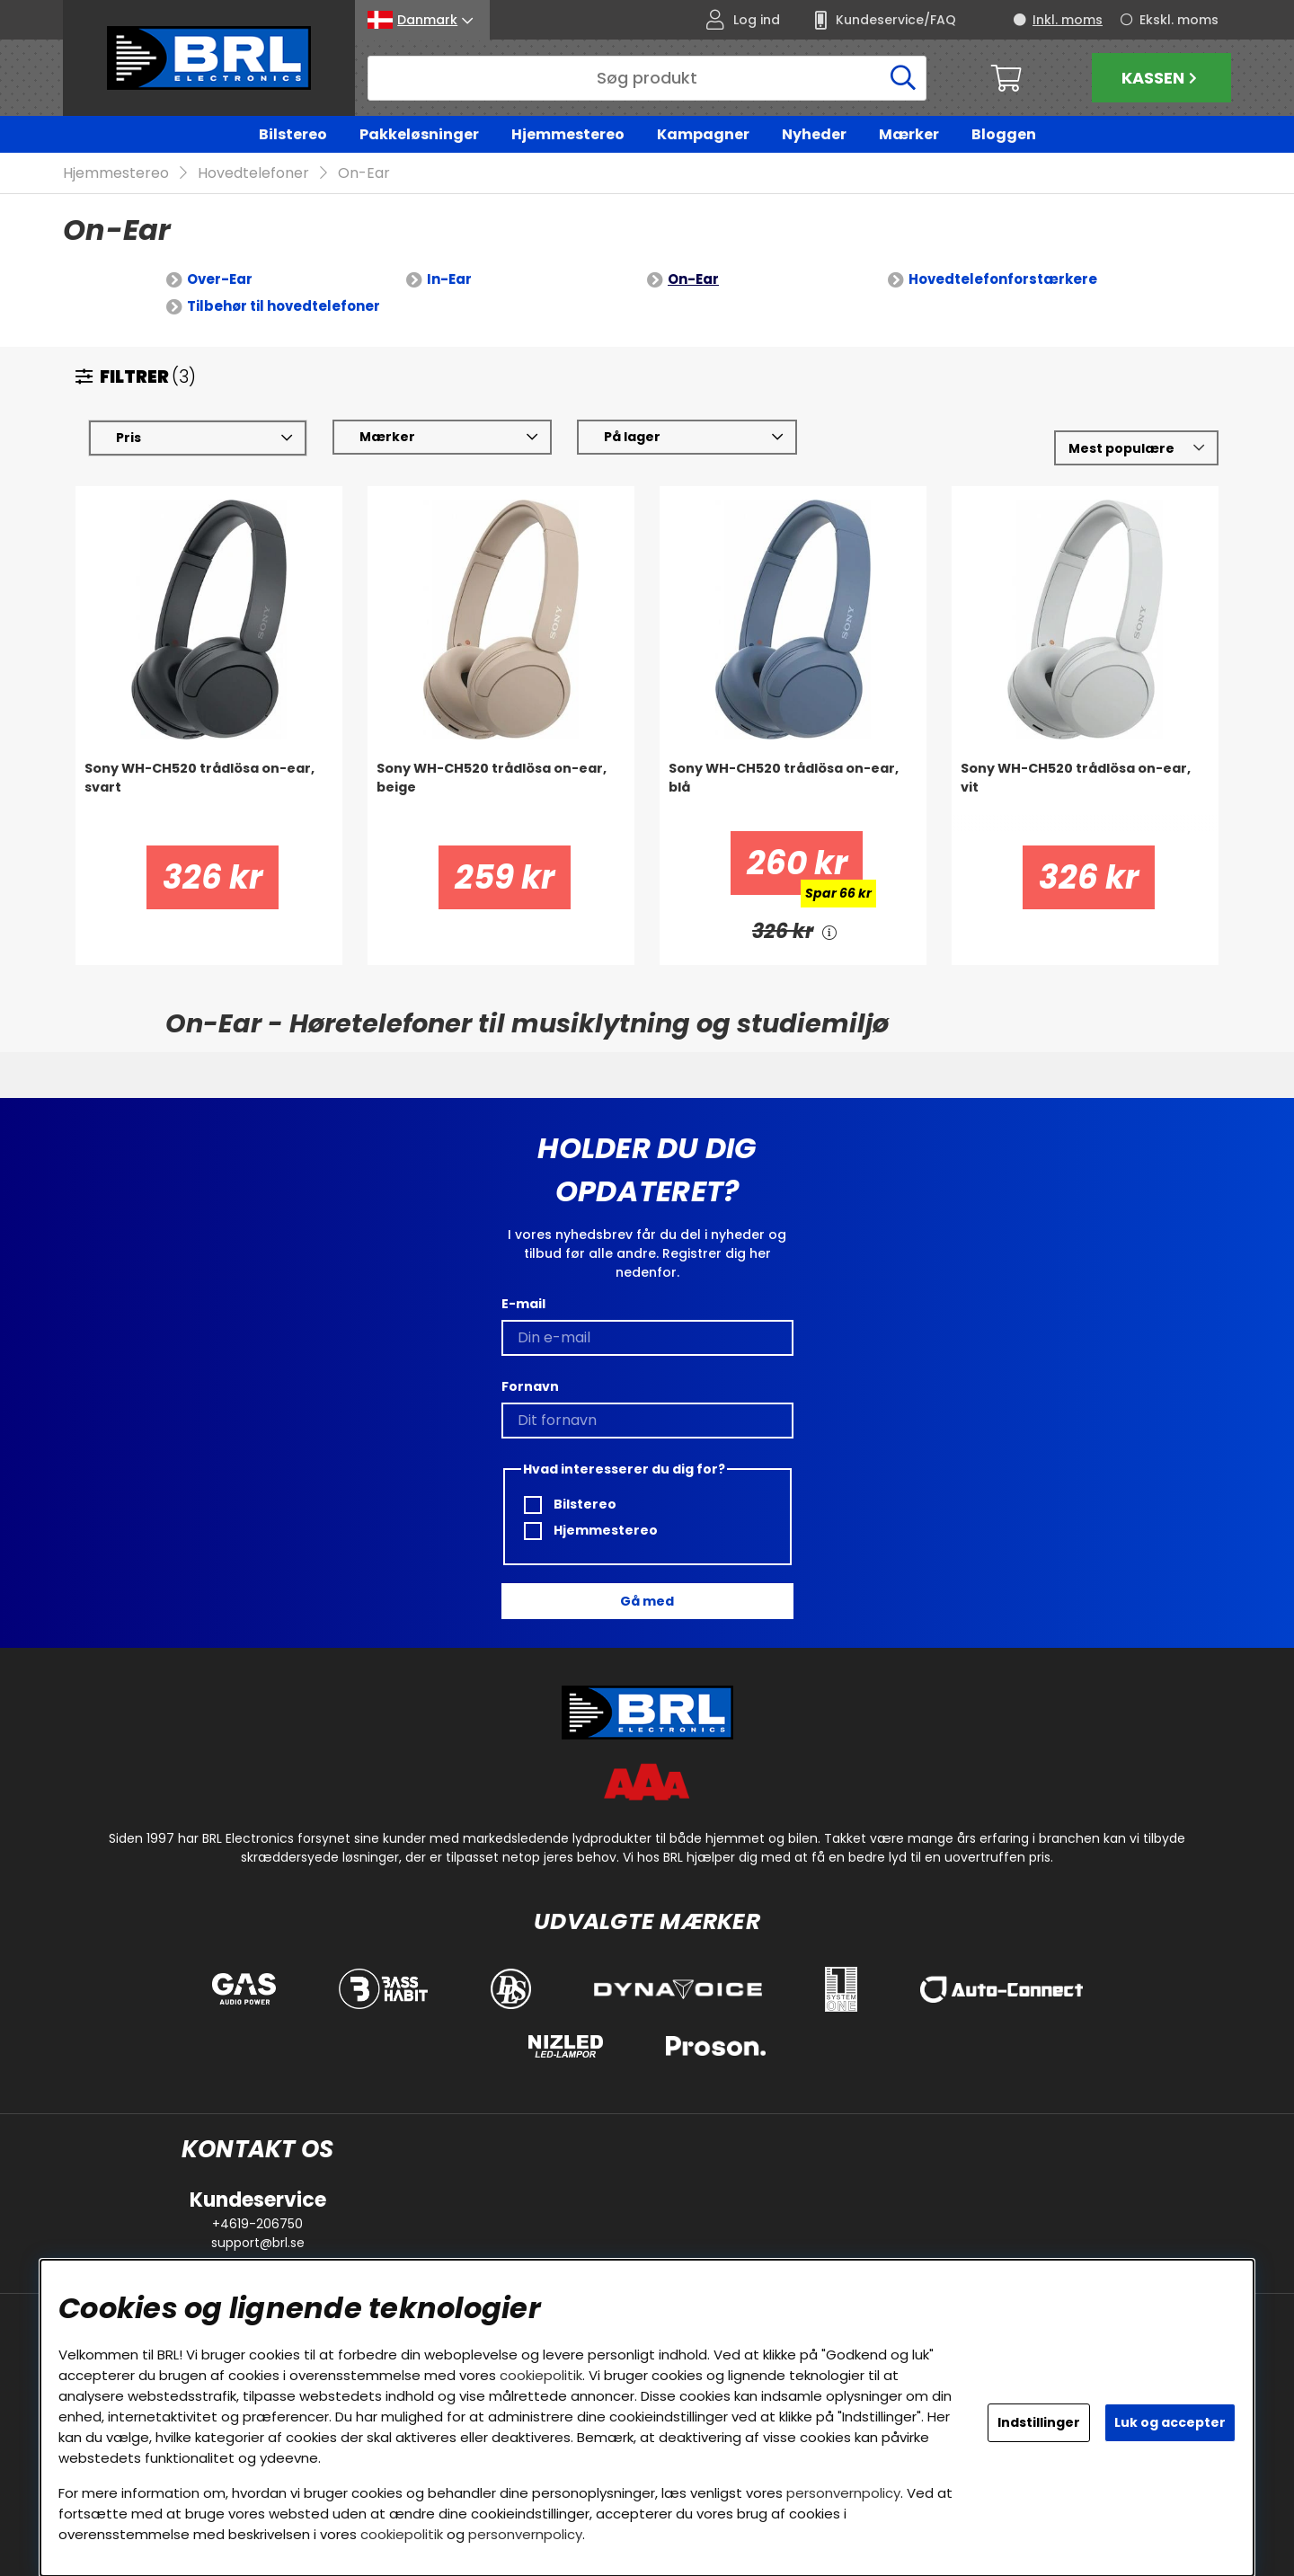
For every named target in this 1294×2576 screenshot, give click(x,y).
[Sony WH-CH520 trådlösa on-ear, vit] (1085, 796)
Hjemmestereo (568, 134)
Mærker (909, 134)
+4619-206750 (257, 2224)
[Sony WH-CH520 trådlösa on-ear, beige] (501, 796)
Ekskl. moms (1179, 20)
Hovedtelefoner (253, 174)
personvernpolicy (843, 2492)
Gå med (647, 1601)
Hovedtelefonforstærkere (1002, 279)
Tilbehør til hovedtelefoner (283, 306)
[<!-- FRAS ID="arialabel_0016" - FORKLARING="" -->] (829, 932)
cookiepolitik (541, 2375)
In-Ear (449, 279)
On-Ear (364, 174)
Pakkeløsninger (419, 134)
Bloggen (1003, 134)
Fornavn (530, 1386)
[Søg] (647, 78)
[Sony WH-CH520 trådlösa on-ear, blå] (793, 796)
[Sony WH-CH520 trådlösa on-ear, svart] (208, 796)
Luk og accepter (1170, 2422)
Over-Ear (220, 279)
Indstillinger (1038, 2422)
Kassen (1161, 77)
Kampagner (703, 134)
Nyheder (814, 134)
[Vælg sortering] (1136, 449)
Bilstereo (293, 134)
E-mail (523, 1304)
